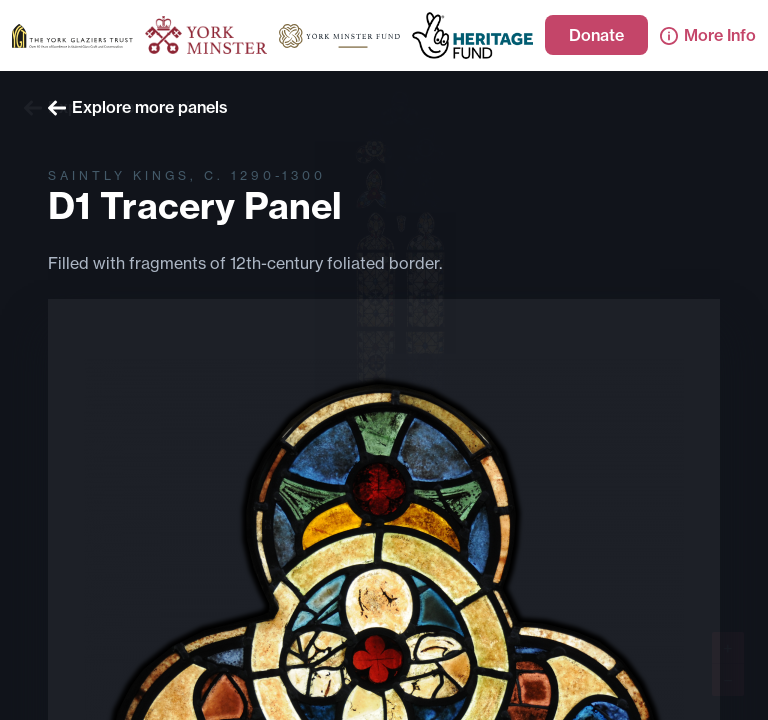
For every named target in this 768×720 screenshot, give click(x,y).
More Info (708, 35)
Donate (596, 35)
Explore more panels (138, 107)
